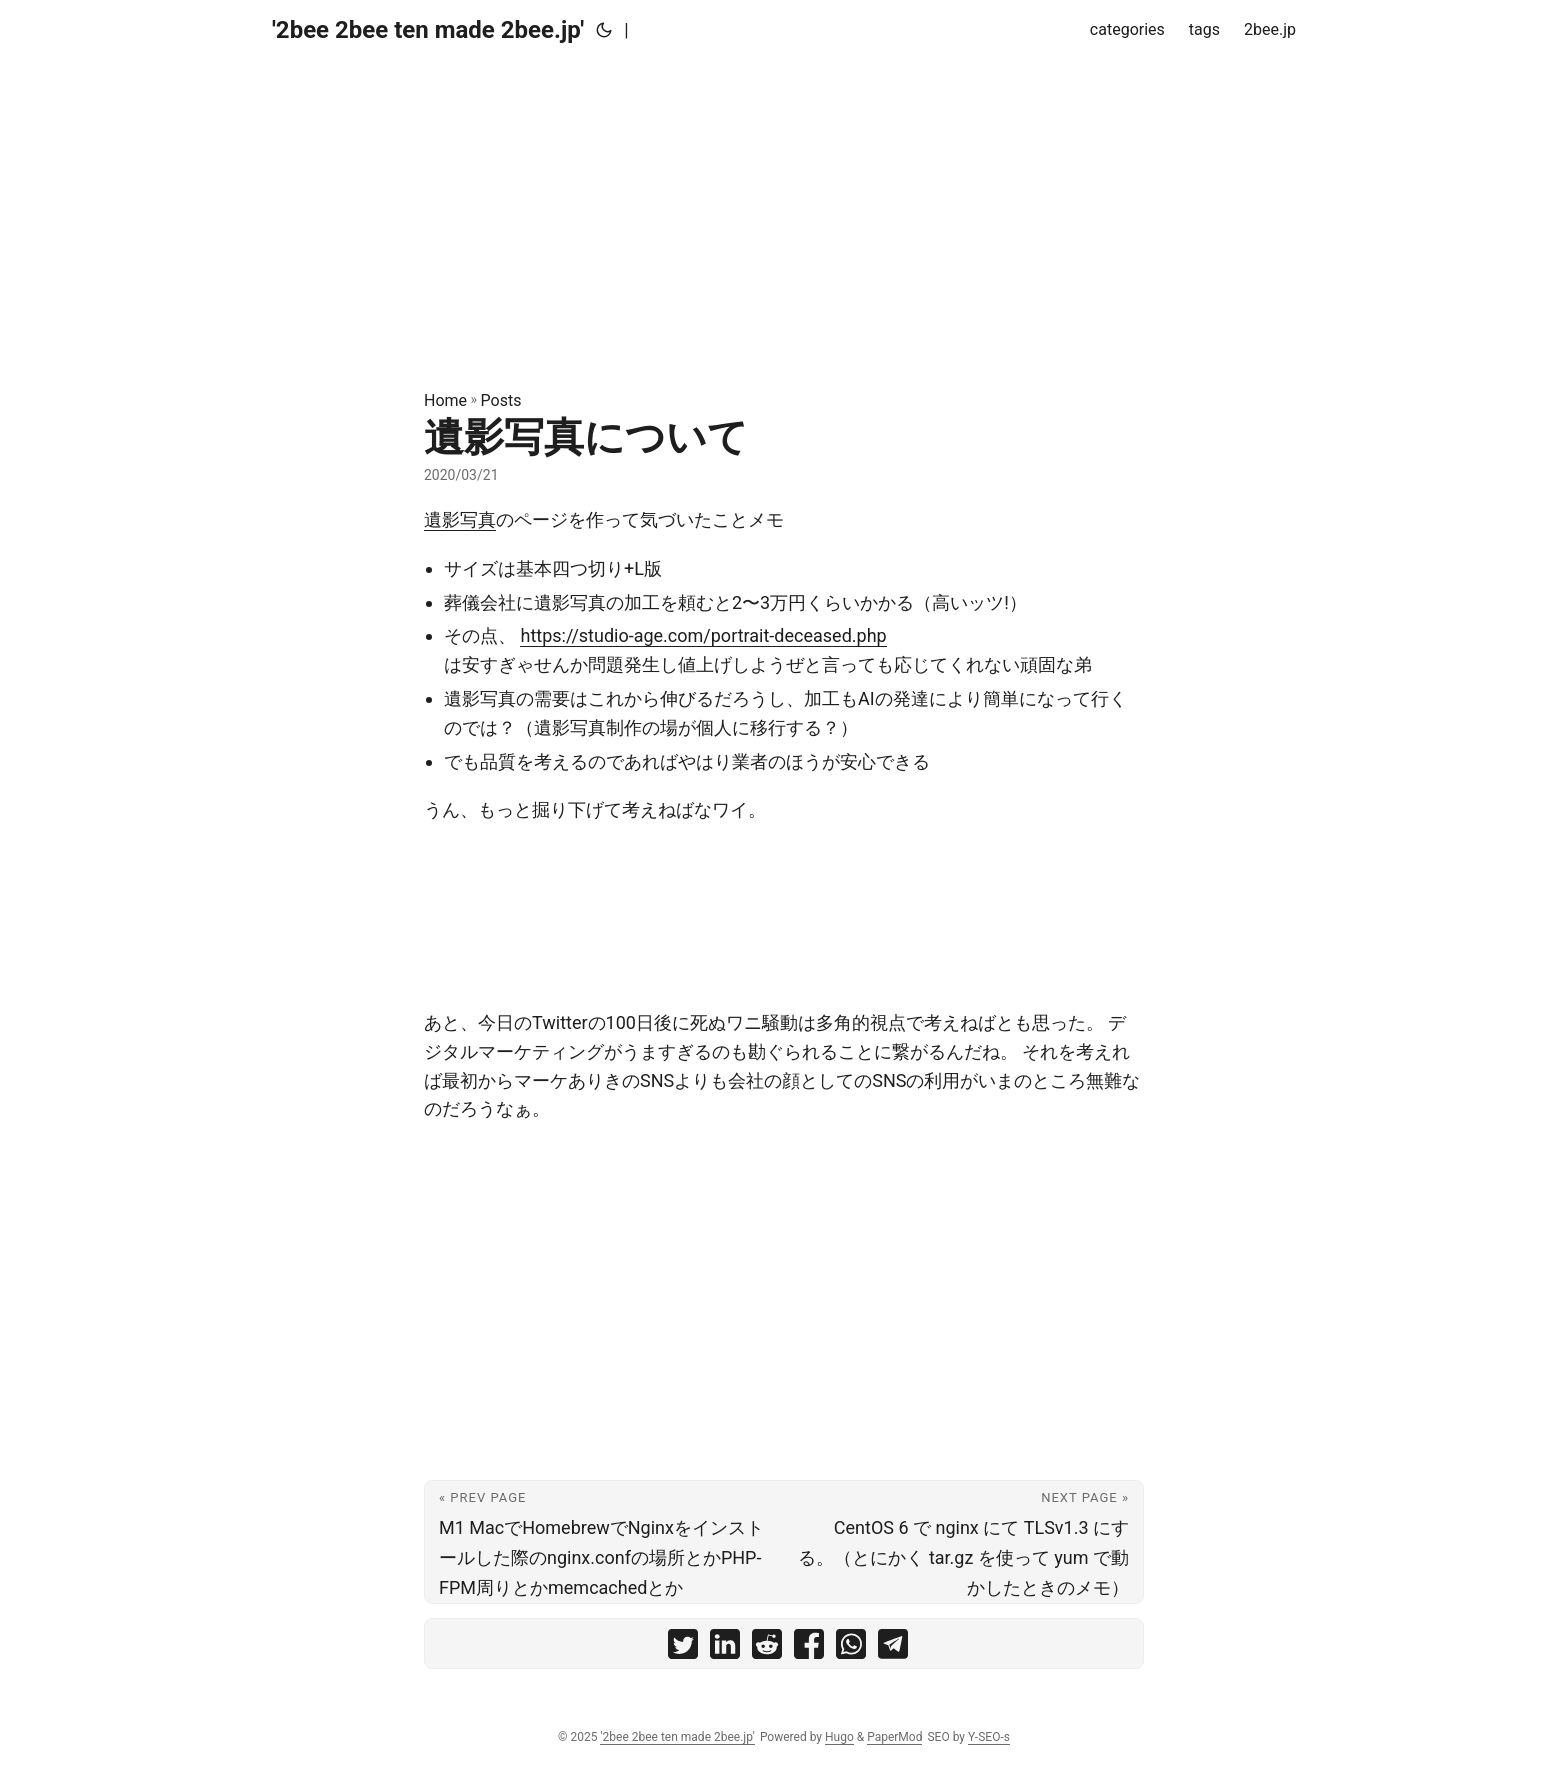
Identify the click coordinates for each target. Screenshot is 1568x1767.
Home (445, 400)
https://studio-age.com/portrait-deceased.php (703, 635)
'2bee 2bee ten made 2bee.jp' (428, 30)
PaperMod (894, 1737)
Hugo (839, 1737)
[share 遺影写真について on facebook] (809, 1648)
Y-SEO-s (989, 1737)
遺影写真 (460, 519)
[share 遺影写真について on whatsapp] (851, 1648)
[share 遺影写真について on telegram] (893, 1648)
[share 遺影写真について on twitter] (683, 1648)
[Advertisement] (784, 200)
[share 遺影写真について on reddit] (767, 1648)
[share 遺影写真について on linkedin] (725, 1648)
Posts (501, 400)
